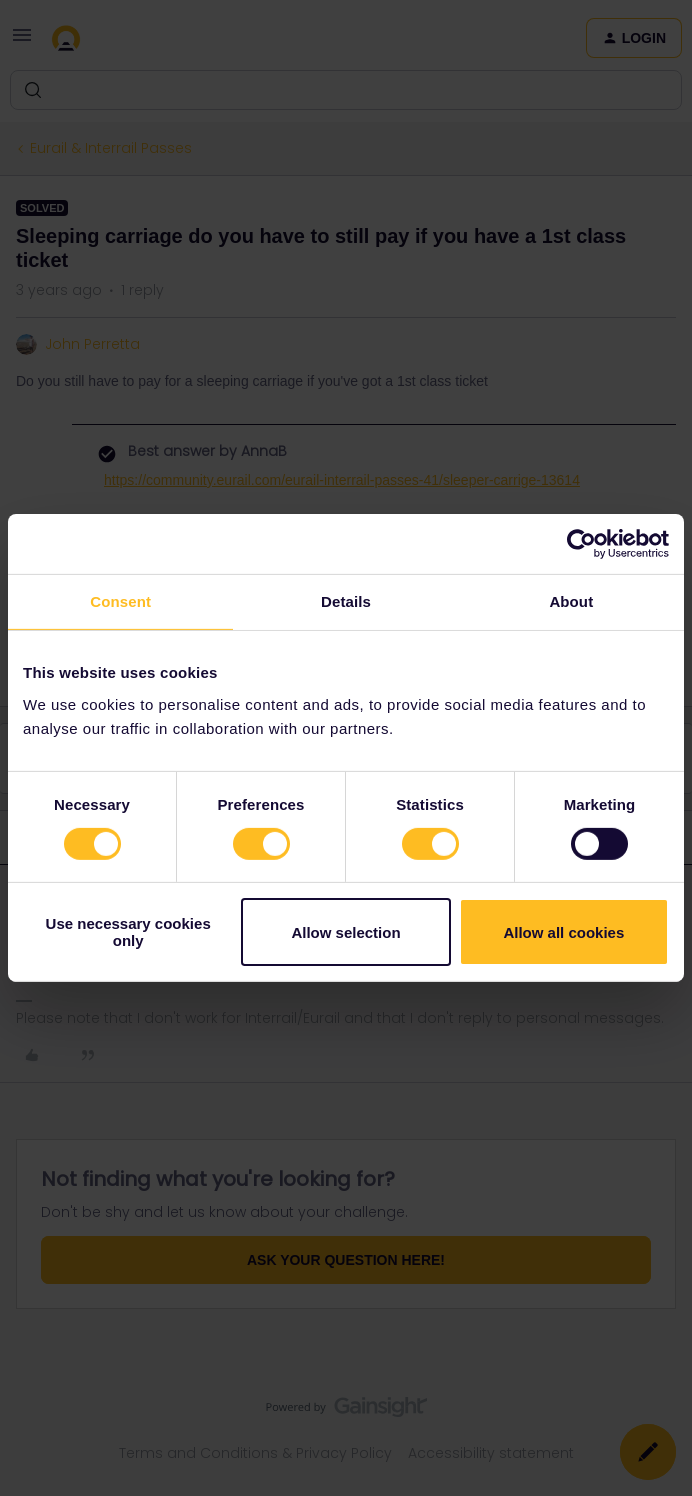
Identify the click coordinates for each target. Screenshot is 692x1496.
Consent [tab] (120, 601)
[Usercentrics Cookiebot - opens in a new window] (581, 544)
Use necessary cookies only (128, 932)
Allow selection (345, 932)
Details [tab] (346, 601)
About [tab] (571, 601)
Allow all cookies (563, 932)
